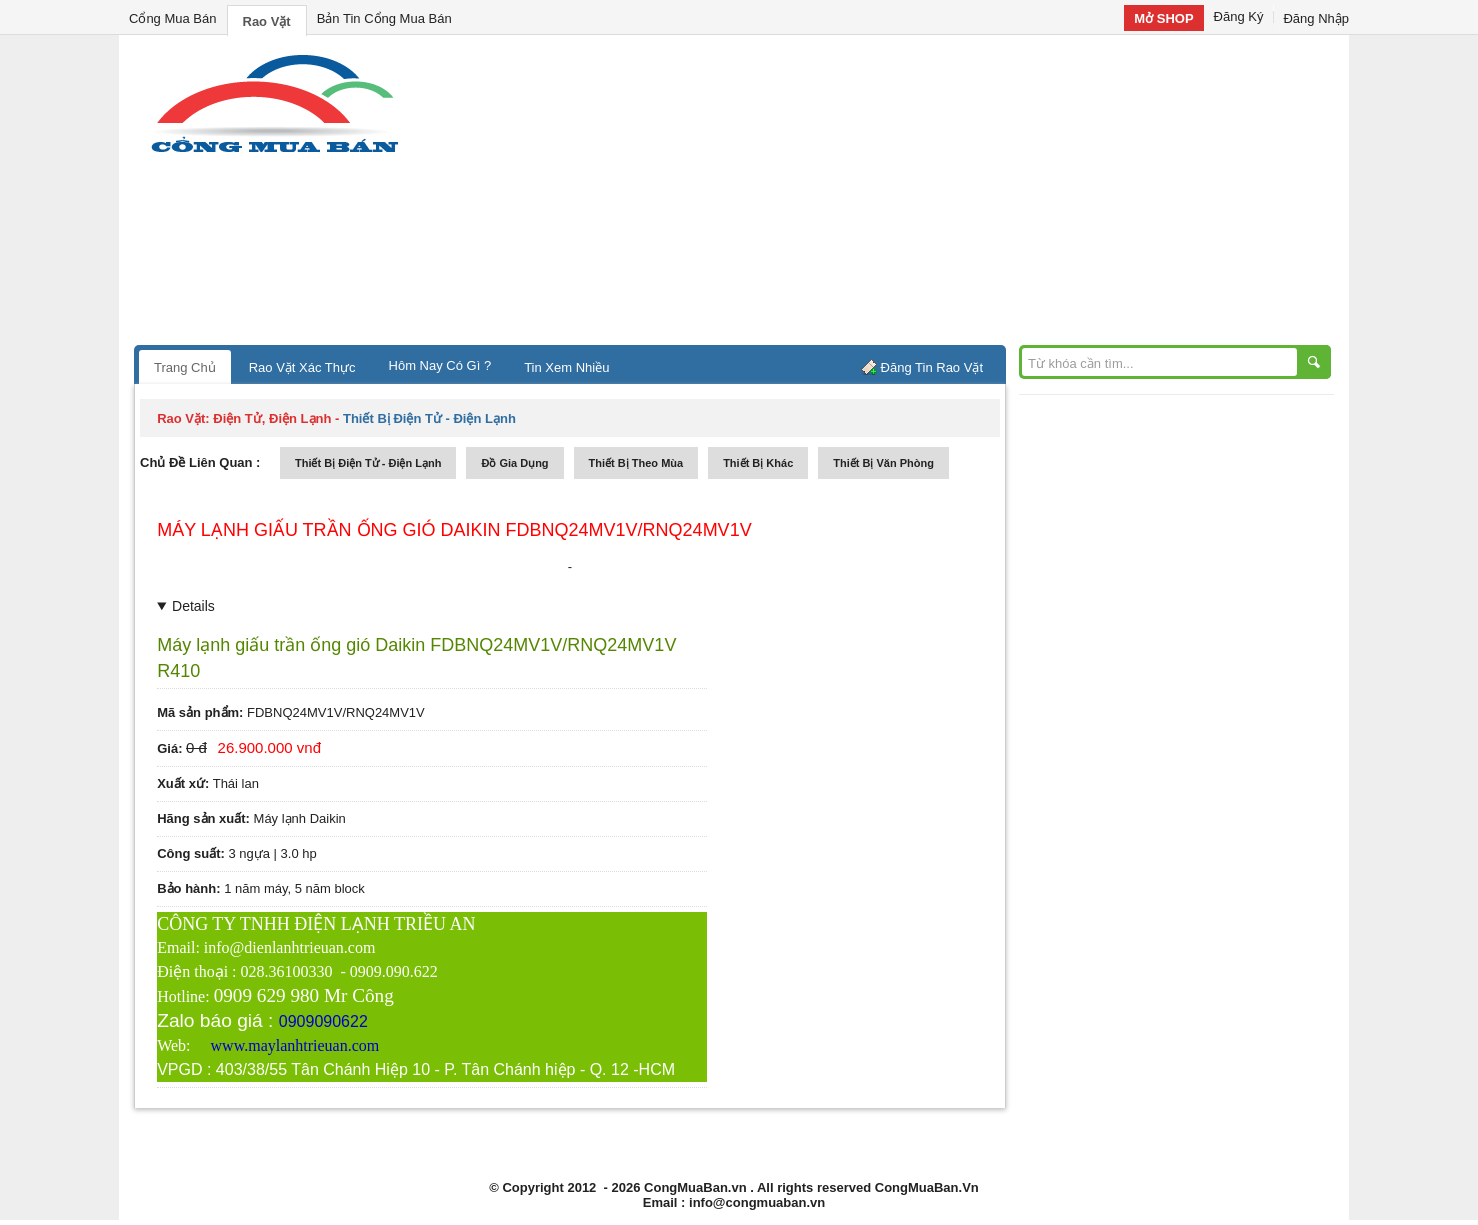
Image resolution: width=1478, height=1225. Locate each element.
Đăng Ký (1239, 16)
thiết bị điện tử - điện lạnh (368, 463)
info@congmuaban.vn (757, 1202)
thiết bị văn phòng (883, 463)
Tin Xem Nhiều (566, 367)
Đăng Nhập (1316, 18)
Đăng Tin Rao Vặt (932, 367)
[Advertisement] (909, 195)
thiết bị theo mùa (636, 463)
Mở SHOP (1163, 18)
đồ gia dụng (514, 463)
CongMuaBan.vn (695, 1187)
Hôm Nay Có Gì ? (440, 365)
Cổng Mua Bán (173, 18)
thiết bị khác (758, 463)
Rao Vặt (267, 21)
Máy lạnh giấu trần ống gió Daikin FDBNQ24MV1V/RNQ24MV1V (454, 530)
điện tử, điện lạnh (272, 418)
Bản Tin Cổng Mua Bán (384, 18)
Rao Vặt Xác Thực (302, 367)
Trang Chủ (185, 367)
